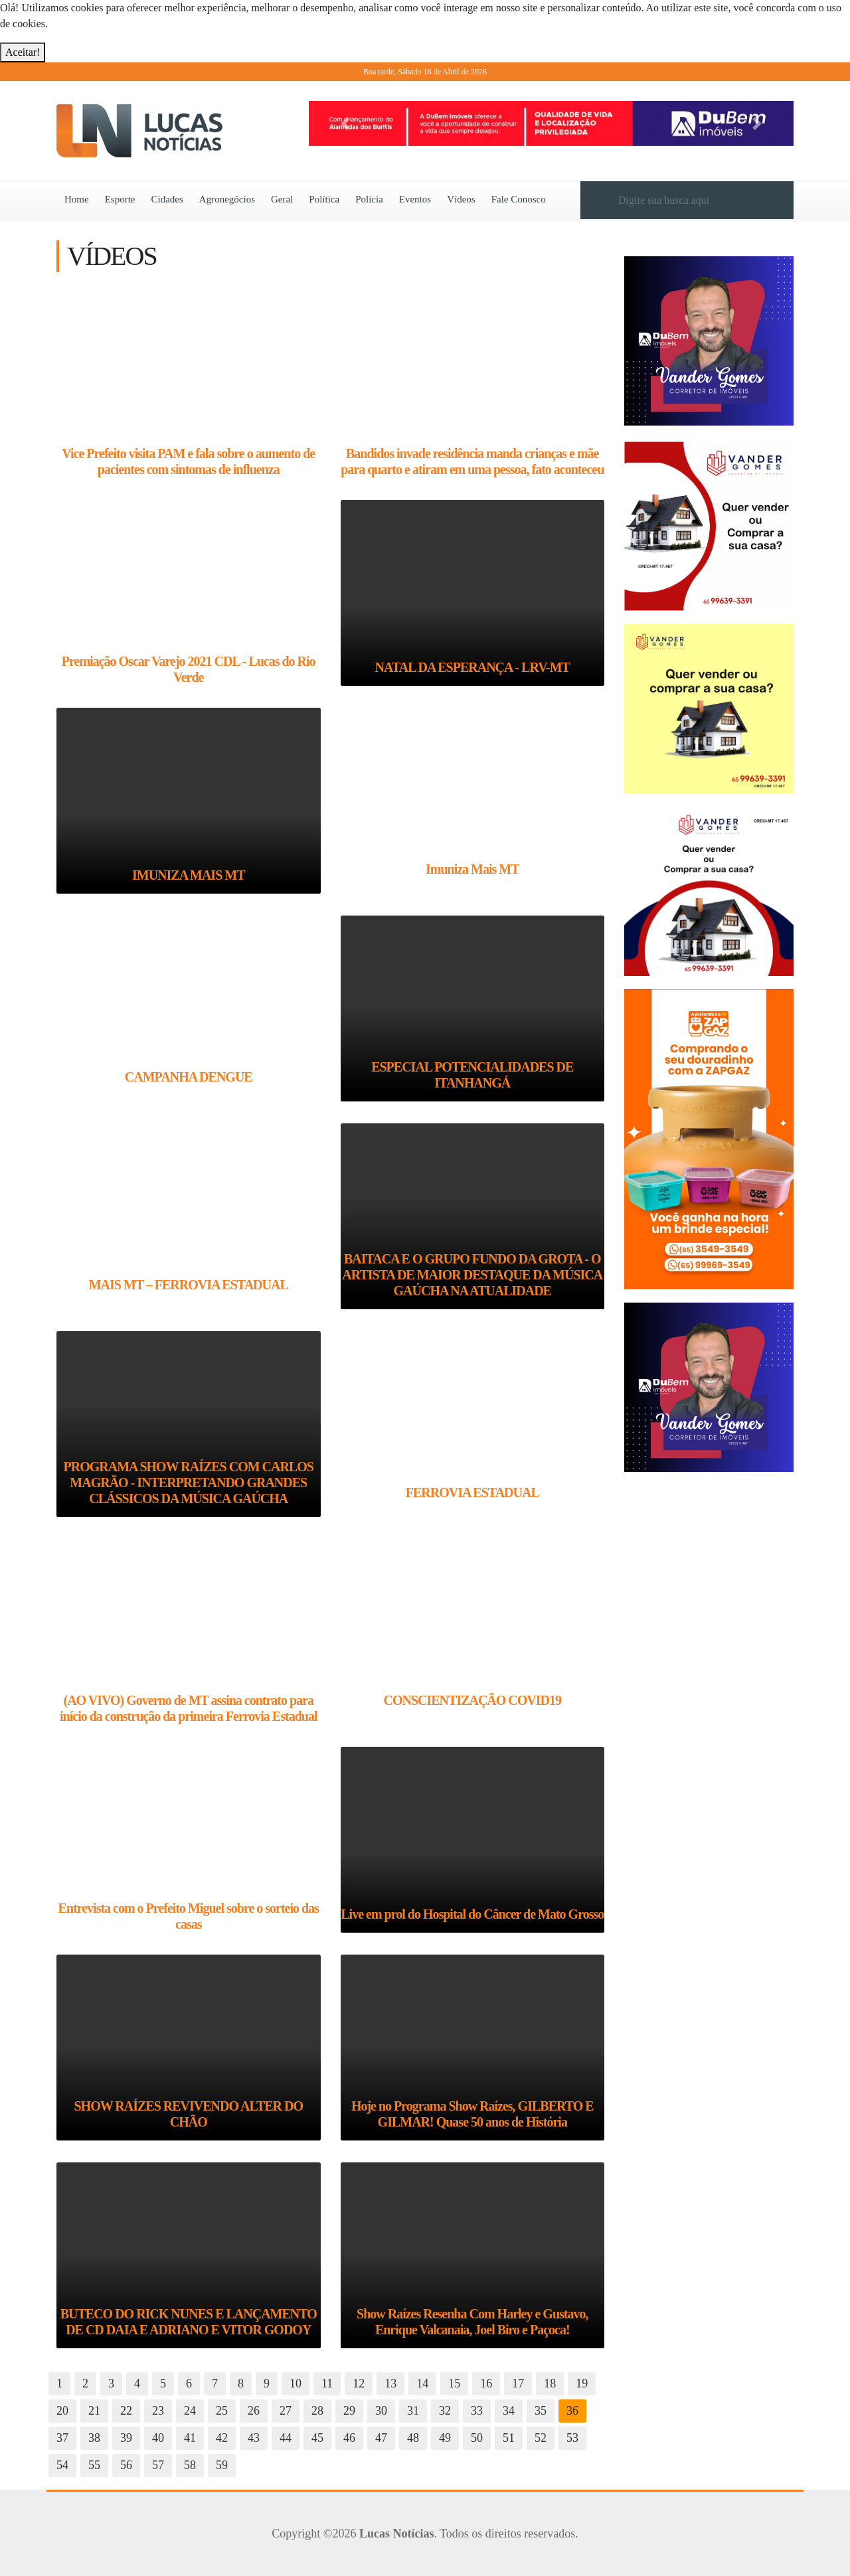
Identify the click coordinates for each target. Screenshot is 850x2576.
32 (445, 2410)
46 (349, 2438)
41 (190, 2438)
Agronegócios (227, 199)
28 (317, 2410)
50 (477, 2438)
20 (62, 2410)
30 (381, 2410)
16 (486, 2383)
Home (76, 199)
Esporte (120, 199)
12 (359, 2383)
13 (390, 2383)
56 (126, 2465)
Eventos (415, 199)
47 (381, 2438)
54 (62, 2465)
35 (541, 2410)
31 (413, 2410)
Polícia (369, 199)
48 (413, 2438)
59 (222, 2465)
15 (454, 2383)
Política (324, 199)
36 (572, 2410)
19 (582, 2383)
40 (158, 2438)
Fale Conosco (518, 199)
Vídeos (461, 199)
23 (158, 2410)
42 (222, 2438)
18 (550, 2383)
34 (509, 2410)
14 (422, 2383)
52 (541, 2438)
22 (126, 2410)
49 (445, 2438)
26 (254, 2410)
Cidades (167, 199)
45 (317, 2438)
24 (190, 2410)
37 (62, 2438)
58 (190, 2465)
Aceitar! (22, 52)
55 (94, 2465)
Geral (282, 199)
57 (158, 2465)
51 (509, 2438)
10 (295, 2383)
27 (286, 2410)
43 (254, 2438)
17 (518, 2383)
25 (222, 2410)
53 (572, 2438)
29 (349, 2410)
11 (327, 2383)
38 (94, 2438)
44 (286, 2438)
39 (126, 2438)
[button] (345, 123)
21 (94, 2410)
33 (477, 2410)
